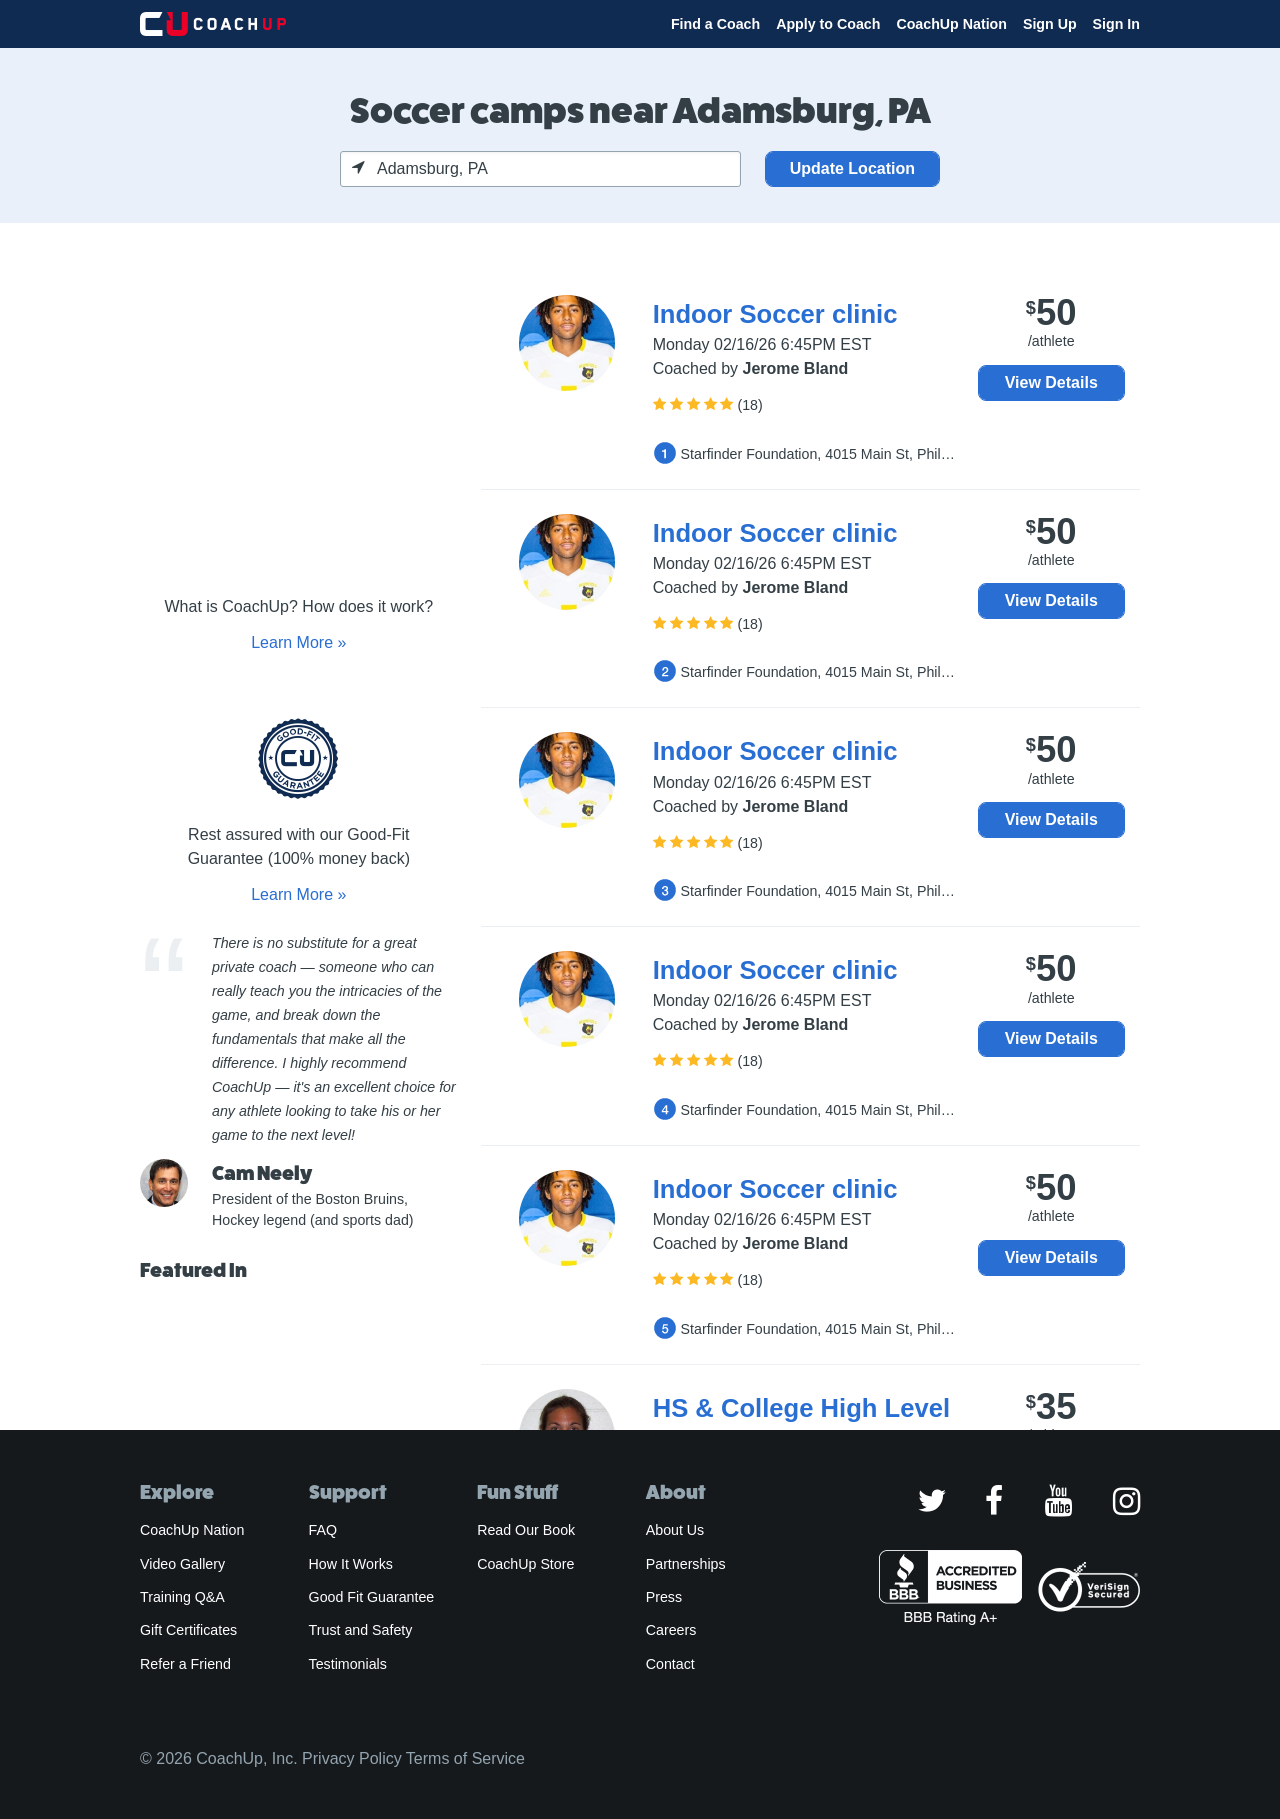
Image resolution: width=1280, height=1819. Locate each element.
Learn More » (298, 642)
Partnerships (686, 1564)
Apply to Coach (828, 24)
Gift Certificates (188, 1630)
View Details (1051, 382)
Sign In (1116, 24)
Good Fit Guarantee (372, 1597)
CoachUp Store (525, 1564)
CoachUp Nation (951, 24)
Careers (671, 1630)
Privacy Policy (352, 1758)
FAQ (323, 1530)
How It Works (351, 1564)
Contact (670, 1664)
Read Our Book (526, 1530)
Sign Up (1050, 24)
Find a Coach (715, 24)
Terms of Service (465, 1758)
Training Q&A (182, 1597)
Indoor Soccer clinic (775, 314)
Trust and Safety (361, 1630)
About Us (675, 1530)
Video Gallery (182, 1564)
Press (664, 1597)
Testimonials (348, 1664)
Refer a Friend (185, 1664)
